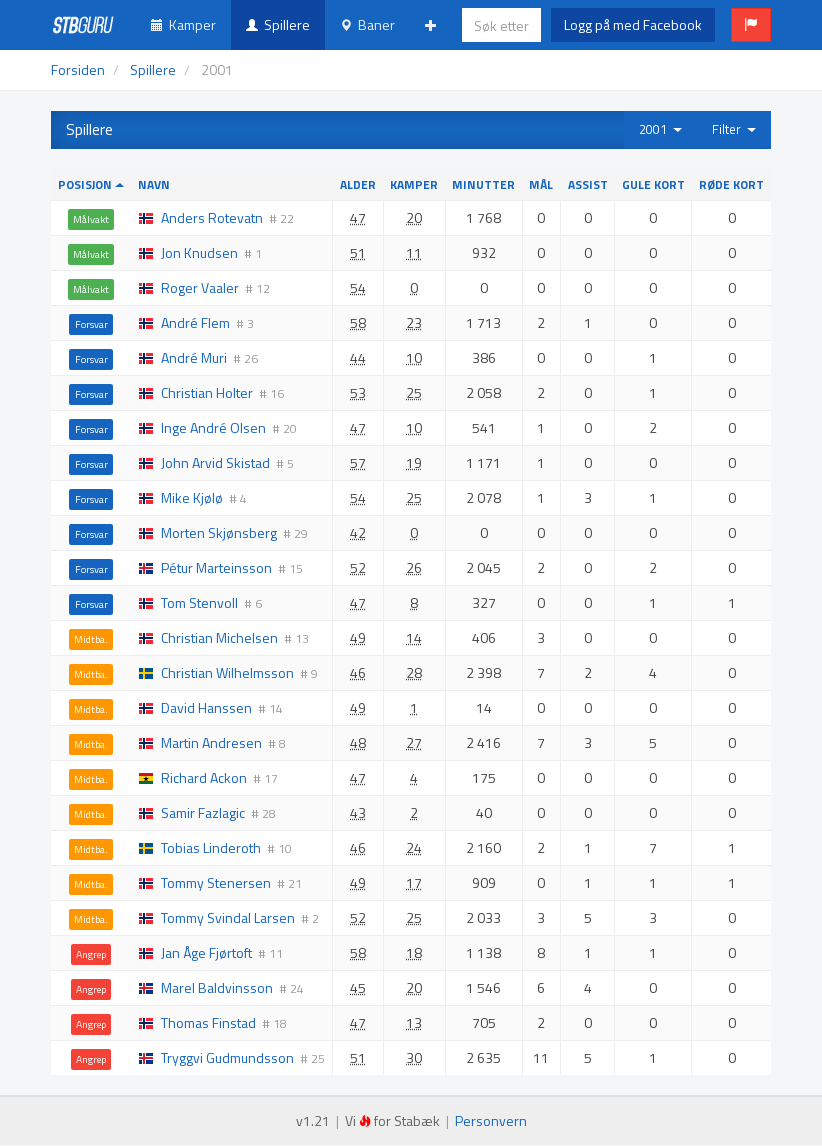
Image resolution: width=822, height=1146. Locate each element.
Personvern (491, 1120)
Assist (588, 184)
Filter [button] (734, 129)
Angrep (91, 954)
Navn (154, 184)
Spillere (278, 24)
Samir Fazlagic (203, 812)
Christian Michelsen (219, 637)
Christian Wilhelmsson (227, 672)
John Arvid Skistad (215, 462)
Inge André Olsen (213, 427)
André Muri (194, 357)
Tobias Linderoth (211, 847)
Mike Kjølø (192, 497)
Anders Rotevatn (212, 217)
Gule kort (653, 184)
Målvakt (91, 219)
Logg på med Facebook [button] (633, 24)
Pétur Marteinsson (216, 567)
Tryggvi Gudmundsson (227, 1057)
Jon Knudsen (199, 252)
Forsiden (78, 69)
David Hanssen (206, 707)
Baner (367, 24)
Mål (541, 184)
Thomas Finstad (208, 1022)
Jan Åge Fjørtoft (206, 952)
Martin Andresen (211, 742)
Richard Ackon (204, 777)
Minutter (483, 184)
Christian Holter (207, 392)
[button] (751, 25)
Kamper (183, 24)
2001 (660, 129)
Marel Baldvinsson (217, 987)
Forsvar (91, 324)
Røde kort (731, 184)
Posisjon (91, 184)
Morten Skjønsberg (219, 532)
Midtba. (91, 639)
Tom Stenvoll (199, 602)
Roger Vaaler (200, 287)
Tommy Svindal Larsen (228, 917)
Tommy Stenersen (216, 882)
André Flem (195, 322)
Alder (358, 184)
